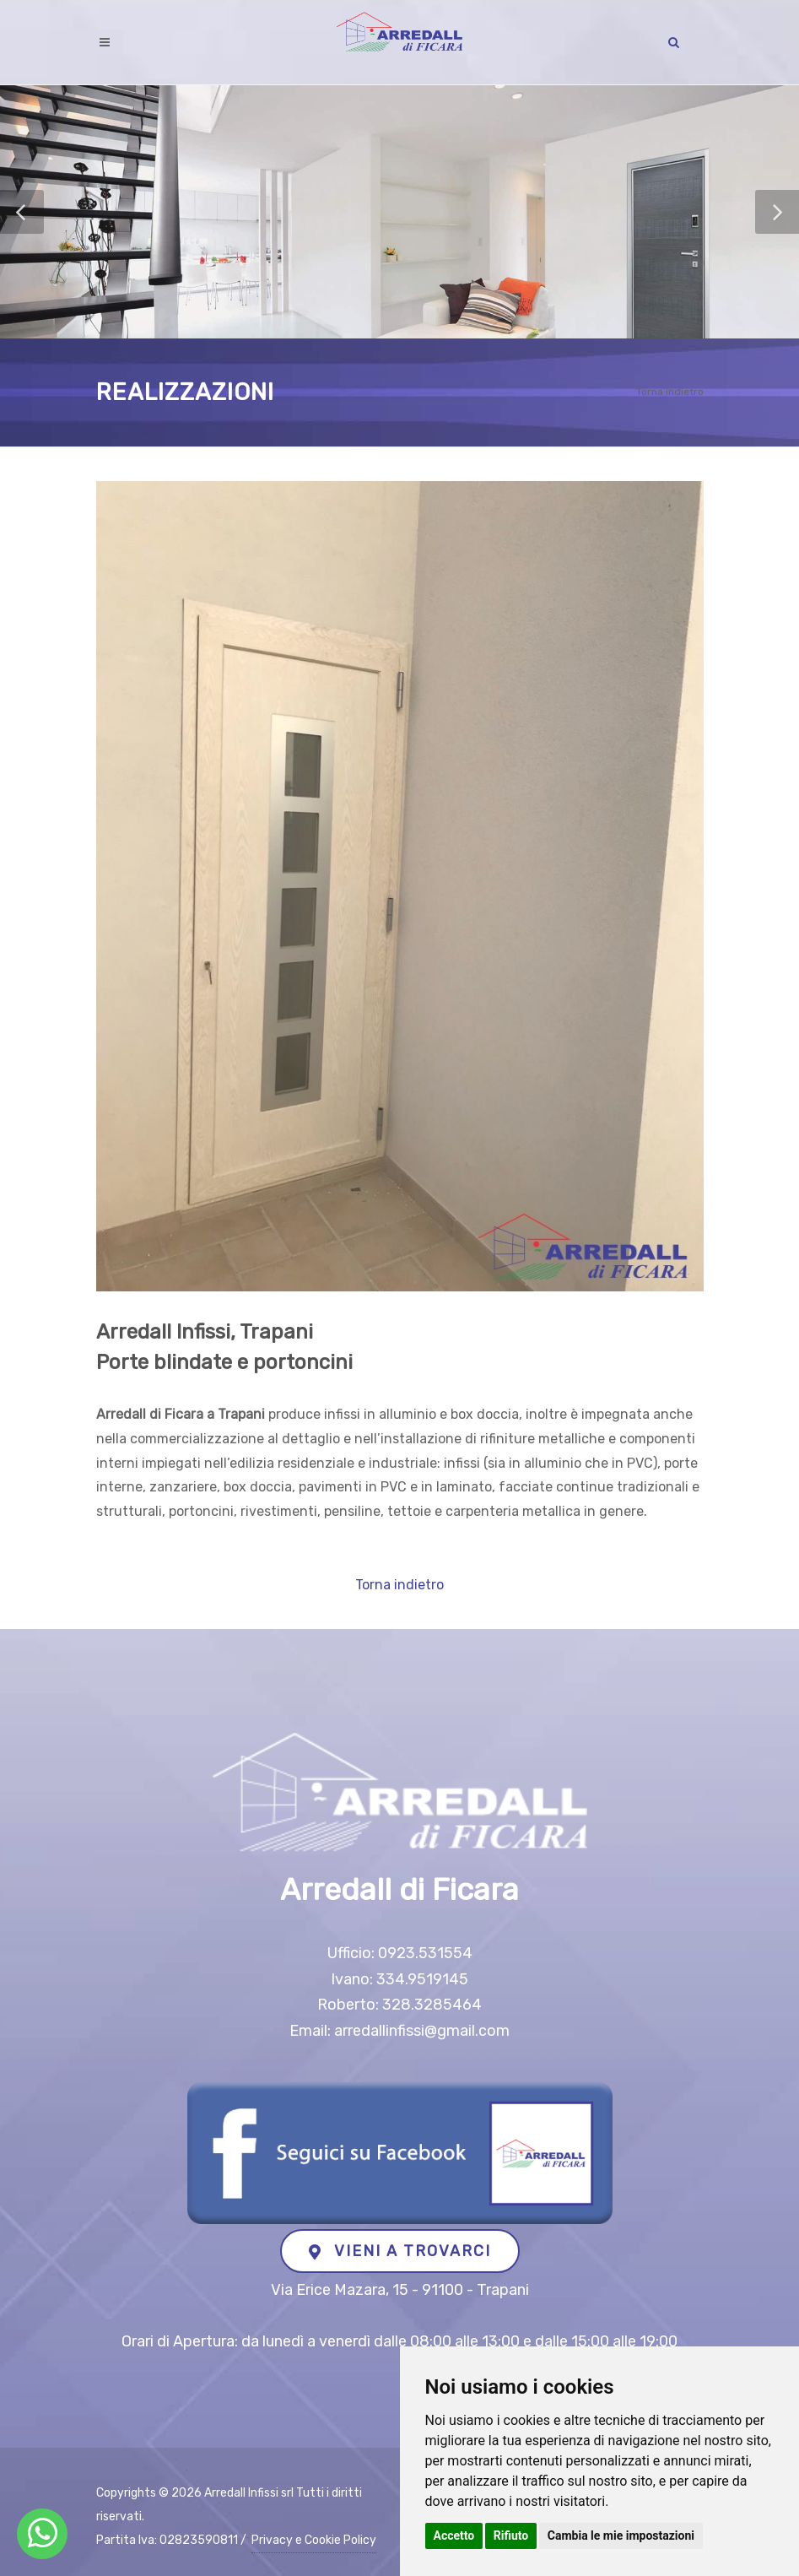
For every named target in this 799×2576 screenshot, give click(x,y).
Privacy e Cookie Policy (313, 2540)
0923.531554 (425, 1953)
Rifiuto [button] (511, 2535)
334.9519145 (422, 1979)
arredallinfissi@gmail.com (422, 2030)
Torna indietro (670, 392)
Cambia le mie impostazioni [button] (621, 2535)
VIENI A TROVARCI (400, 2251)
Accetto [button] (454, 2535)
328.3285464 (432, 2004)
